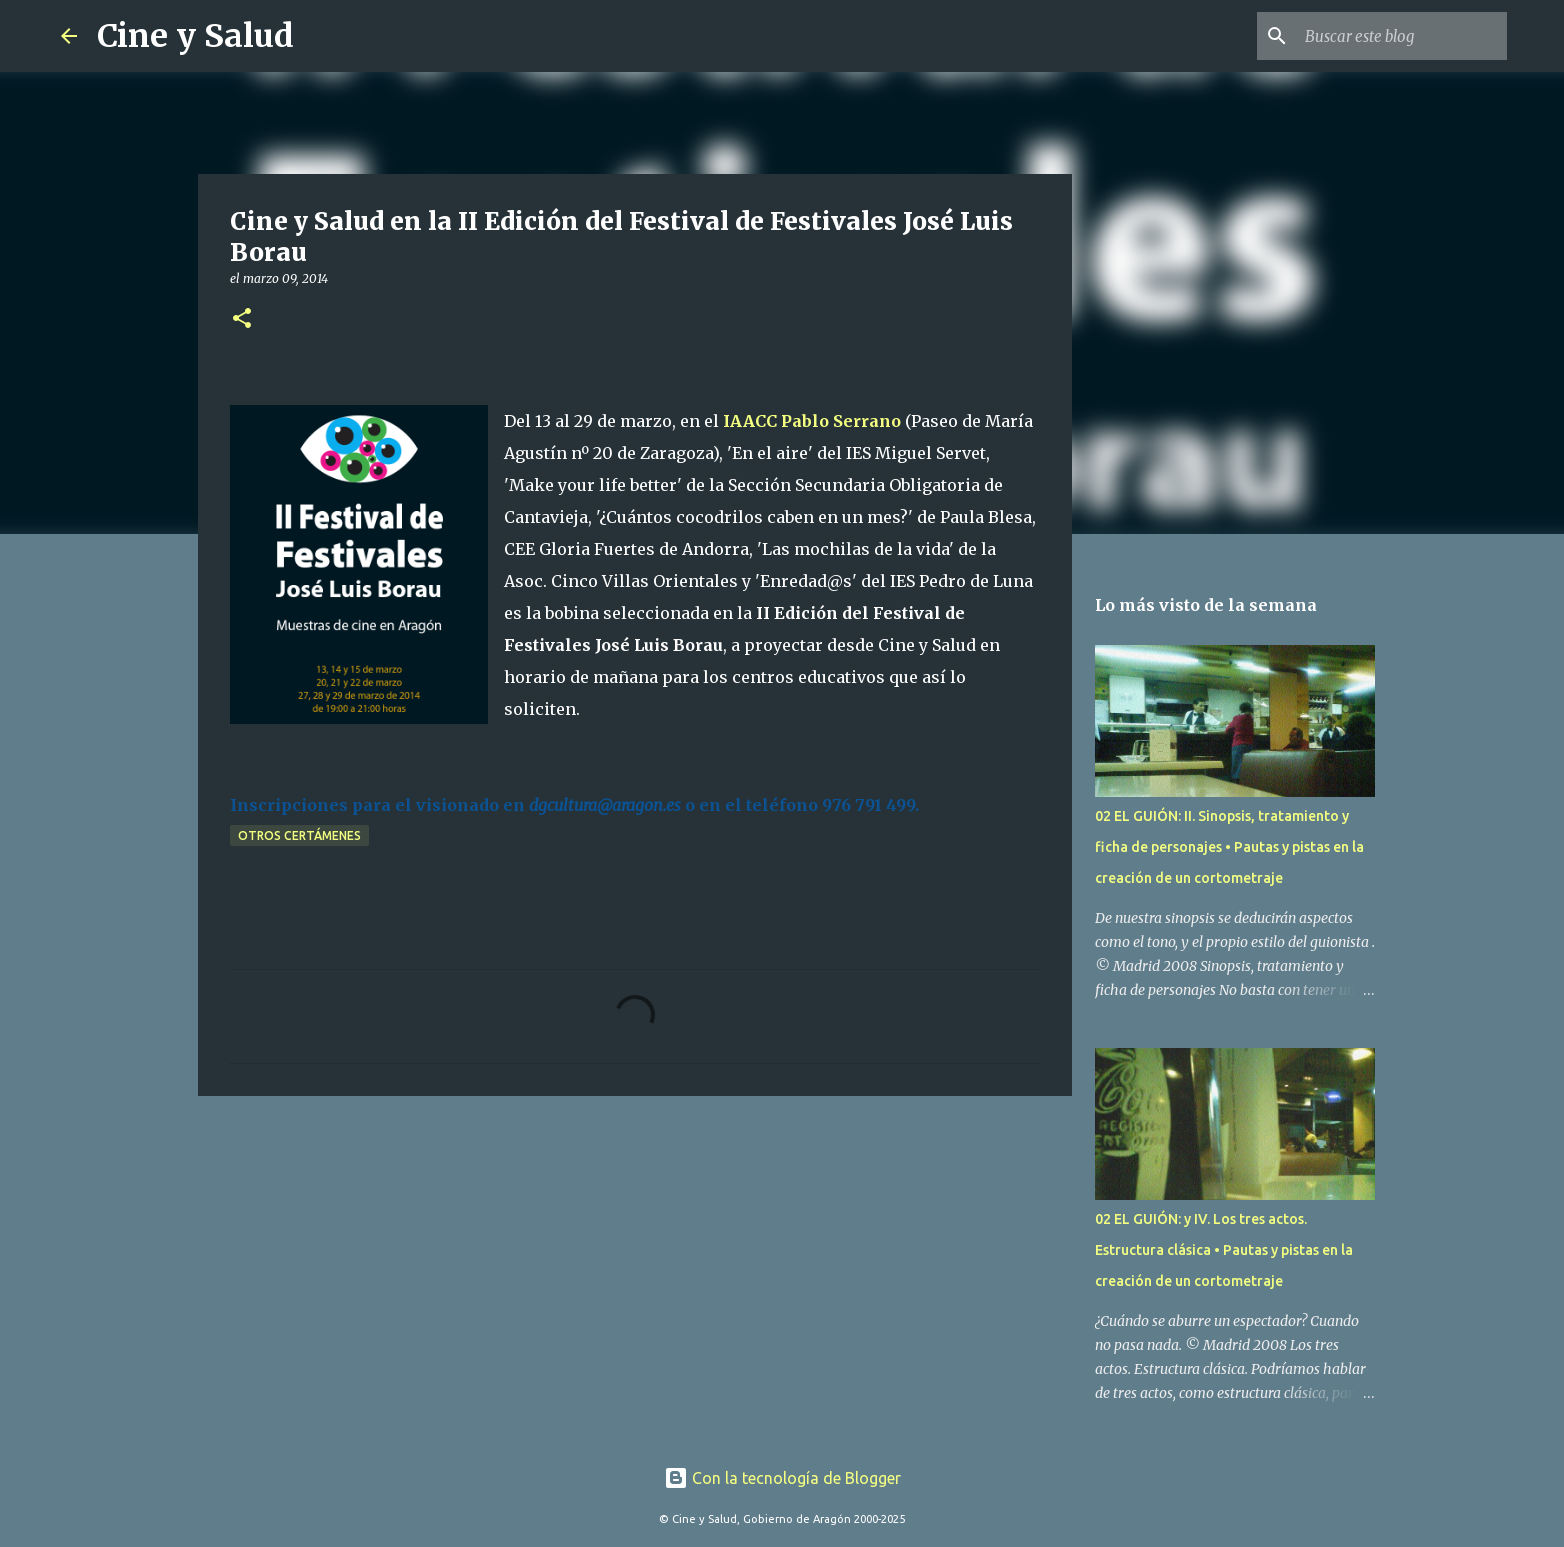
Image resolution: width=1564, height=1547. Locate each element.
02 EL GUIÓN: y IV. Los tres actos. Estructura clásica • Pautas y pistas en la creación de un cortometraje (1224, 1250)
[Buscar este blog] (1402, 36)
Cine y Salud (195, 36)
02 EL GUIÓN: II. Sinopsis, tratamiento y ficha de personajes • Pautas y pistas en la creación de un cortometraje (1229, 847)
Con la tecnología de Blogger (782, 1478)
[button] (242, 319)
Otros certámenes (299, 835)
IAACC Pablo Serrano (812, 421)
